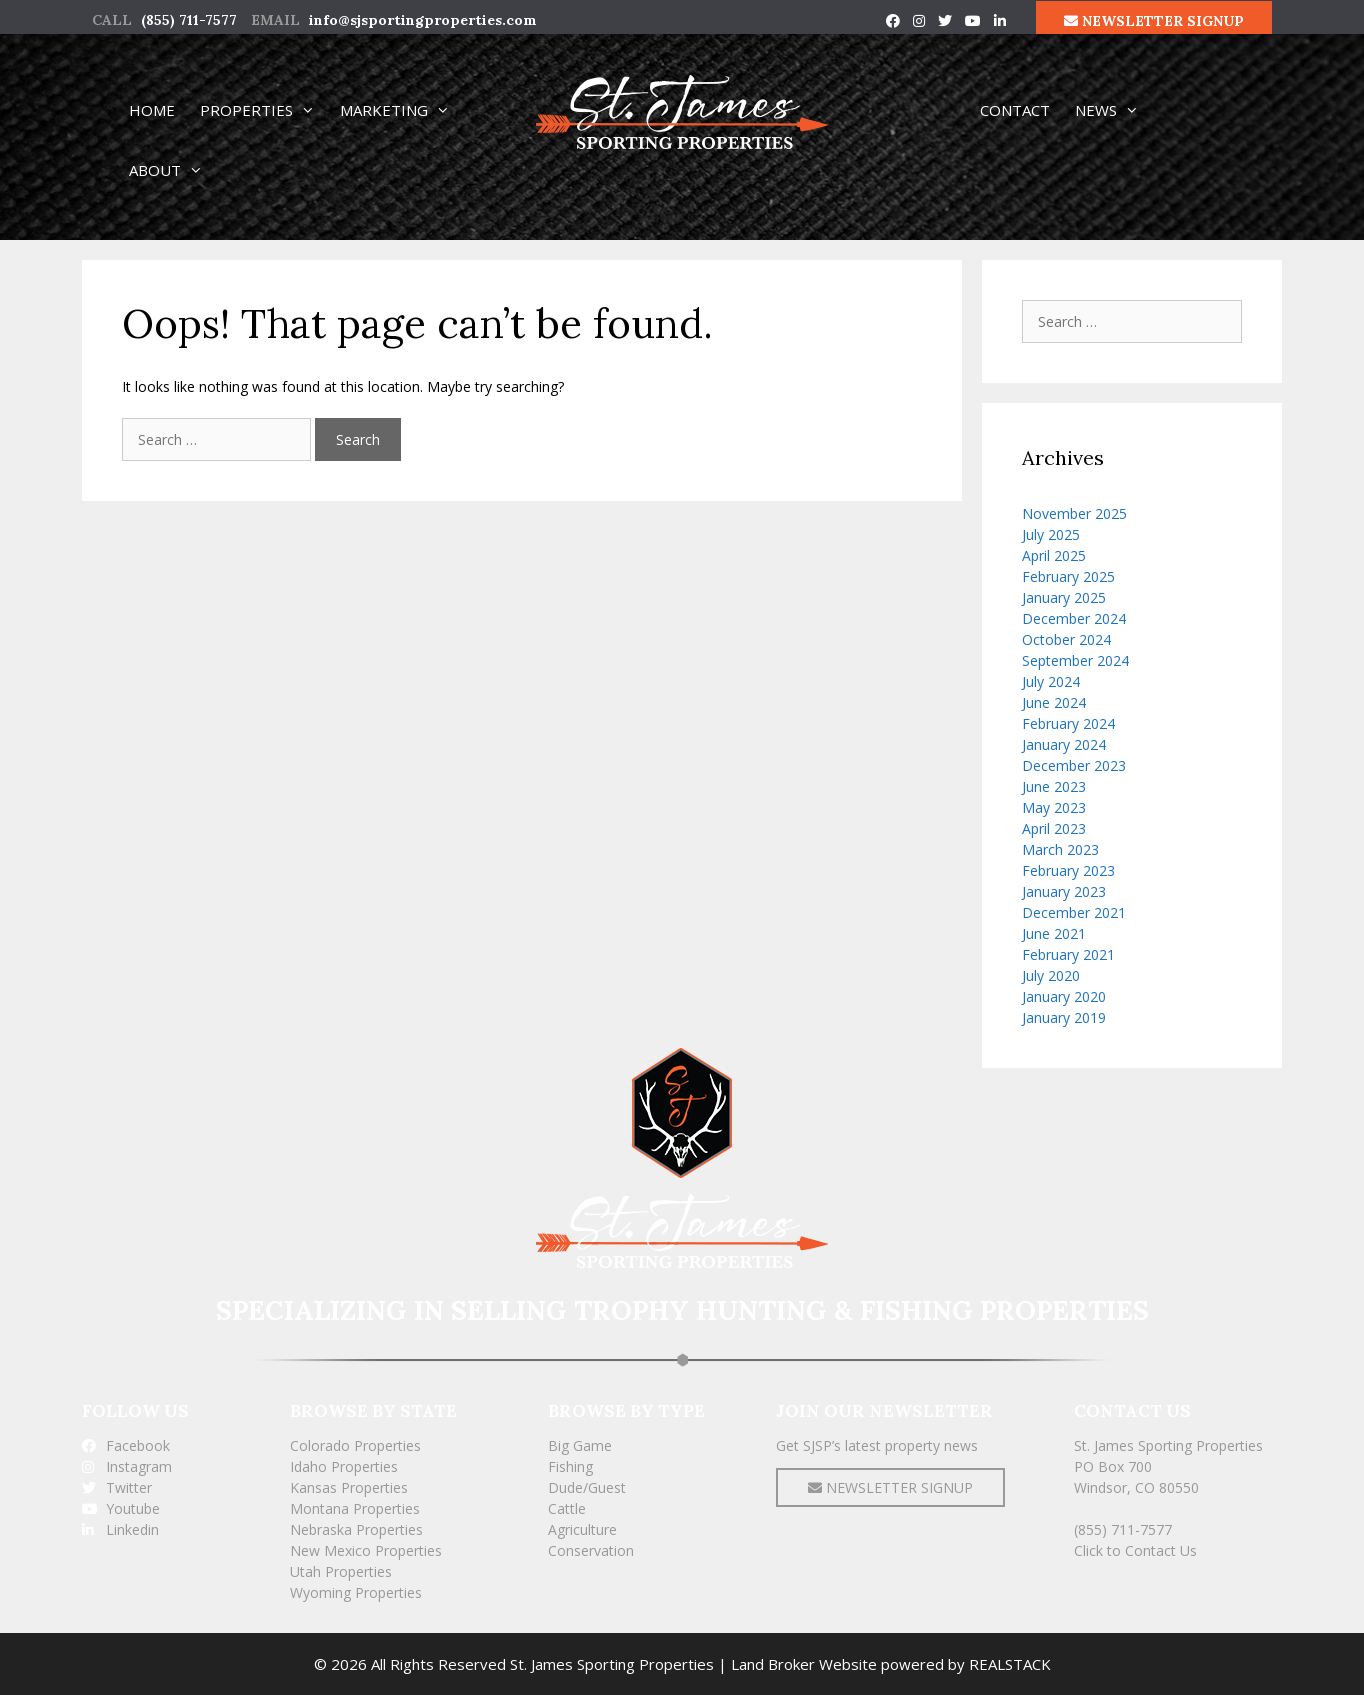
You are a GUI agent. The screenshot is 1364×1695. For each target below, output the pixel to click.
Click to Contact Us (1135, 1550)
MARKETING (404, 110)
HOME (152, 110)
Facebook (126, 1445)
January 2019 (1064, 1017)
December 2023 (1074, 765)
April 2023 (1054, 828)
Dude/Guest (587, 1487)
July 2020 (1051, 975)
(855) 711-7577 (189, 20)
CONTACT (1015, 110)
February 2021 (1068, 954)
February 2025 (1068, 576)
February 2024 (1068, 723)
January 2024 (1064, 744)
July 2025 (1051, 534)
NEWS (1116, 110)
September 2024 (1075, 660)
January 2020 (1064, 996)
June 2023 (1054, 786)
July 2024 (1051, 681)
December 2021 (1074, 912)
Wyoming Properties (356, 1592)
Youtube (121, 1508)
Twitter (117, 1487)
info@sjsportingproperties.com (423, 20)
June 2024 (1054, 702)
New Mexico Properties (366, 1550)
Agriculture (582, 1529)
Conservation (591, 1550)
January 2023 (1064, 891)
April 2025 (1054, 555)
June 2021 (1054, 933)
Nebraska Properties (356, 1529)
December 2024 (1074, 618)
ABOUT (175, 170)
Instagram (127, 1466)
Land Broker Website (804, 1664)
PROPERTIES (266, 110)
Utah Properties (341, 1571)
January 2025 (1064, 597)
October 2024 (1066, 639)
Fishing (570, 1466)
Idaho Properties (344, 1466)
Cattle (567, 1508)
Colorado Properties (355, 1445)
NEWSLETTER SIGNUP (1154, 21)
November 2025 (1074, 513)
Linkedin (120, 1529)
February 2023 (1068, 870)
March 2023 (1060, 849)
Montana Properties (355, 1508)
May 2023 (1054, 807)
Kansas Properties (349, 1487)
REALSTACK (1010, 1664)
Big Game (580, 1445)
